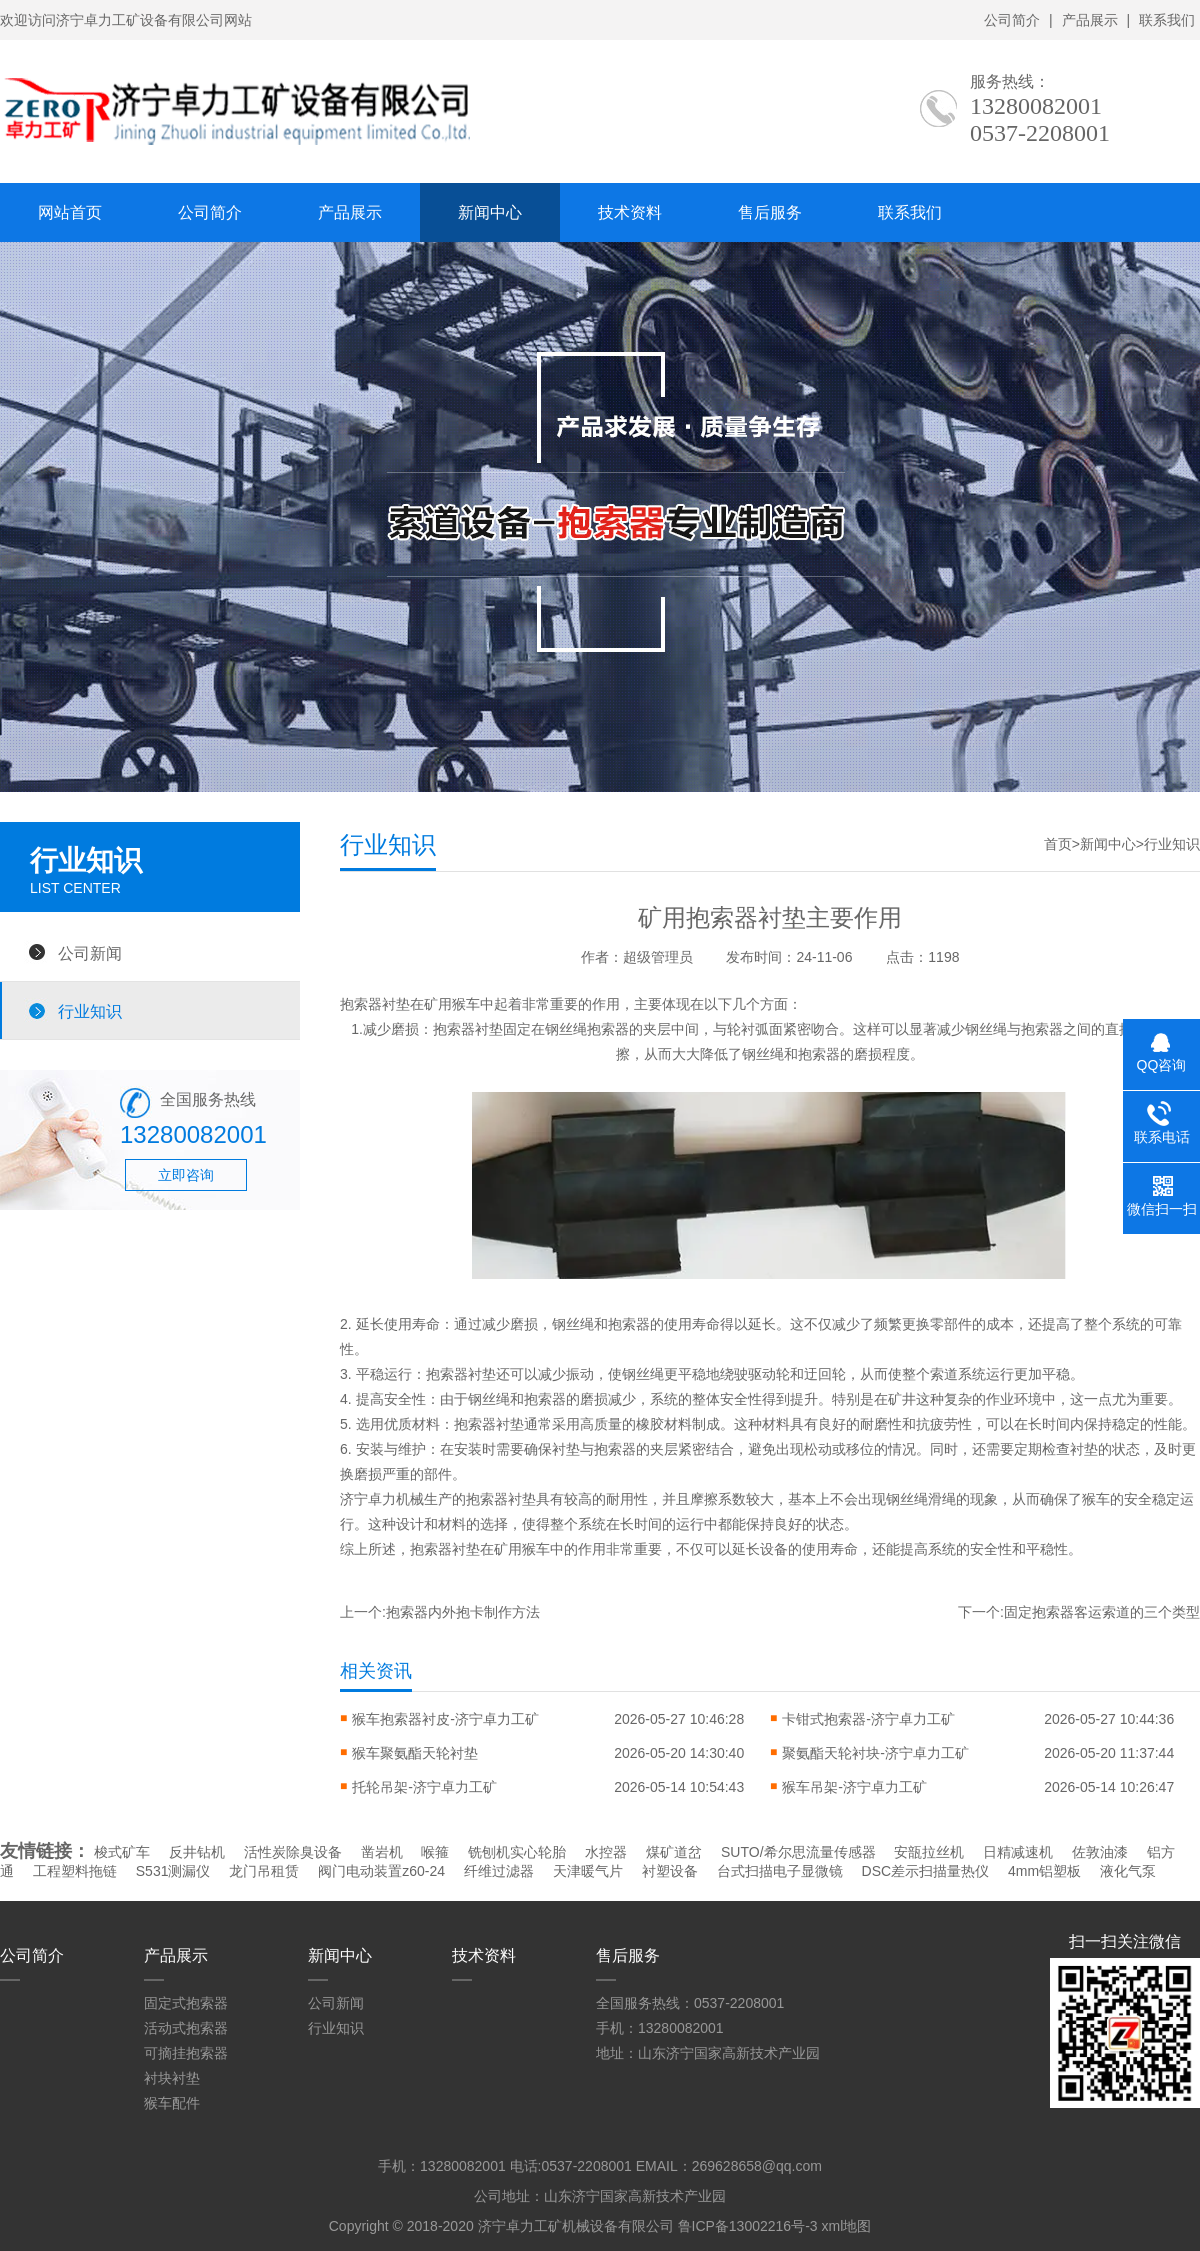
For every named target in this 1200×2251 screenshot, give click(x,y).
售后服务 (770, 212)
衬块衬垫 (172, 2078)
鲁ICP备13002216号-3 (748, 2226)
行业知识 (90, 1011)
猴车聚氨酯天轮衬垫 (415, 1753)
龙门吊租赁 (264, 1871)
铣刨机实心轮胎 (517, 1852)
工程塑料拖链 (75, 1871)
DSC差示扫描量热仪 (926, 1871)
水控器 (606, 1852)
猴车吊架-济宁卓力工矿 (854, 1787)
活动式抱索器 (186, 2028)
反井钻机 (197, 1852)
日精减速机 (1018, 1852)
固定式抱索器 (186, 2003)
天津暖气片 (588, 1871)
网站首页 (70, 212)
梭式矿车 (122, 1852)
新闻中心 (490, 212)
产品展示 (1090, 20)
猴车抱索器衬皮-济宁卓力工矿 (445, 1719)
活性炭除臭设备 (293, 1852)
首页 (1058, 844)
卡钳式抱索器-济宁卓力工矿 (868, 1719)
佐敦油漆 (1100, 1852)
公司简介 (1012, 20)
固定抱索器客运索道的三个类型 (1102, 1612)
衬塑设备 (670, 1871)
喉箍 (435, 1852)
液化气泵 (1128, 1871)
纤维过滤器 (499, 1871)
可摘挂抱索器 (186, 2053)
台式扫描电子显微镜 (780, 1871)
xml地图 (846, 2226)
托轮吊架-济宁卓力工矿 (424, 1787)
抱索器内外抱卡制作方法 (463, 1612)
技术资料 (630, 212)
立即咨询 (186, 1175)
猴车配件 (172, 2103)
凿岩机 (382, 1852)
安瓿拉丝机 (929, 1852)
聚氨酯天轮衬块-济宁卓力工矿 (875, 1753)
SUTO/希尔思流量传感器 (798, 1852)
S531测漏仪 (173, 1871)
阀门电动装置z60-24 (381, 1871)
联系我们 (1167, 20)
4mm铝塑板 (1044, 1871)
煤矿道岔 (674, 1852)
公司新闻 (90, 953)
